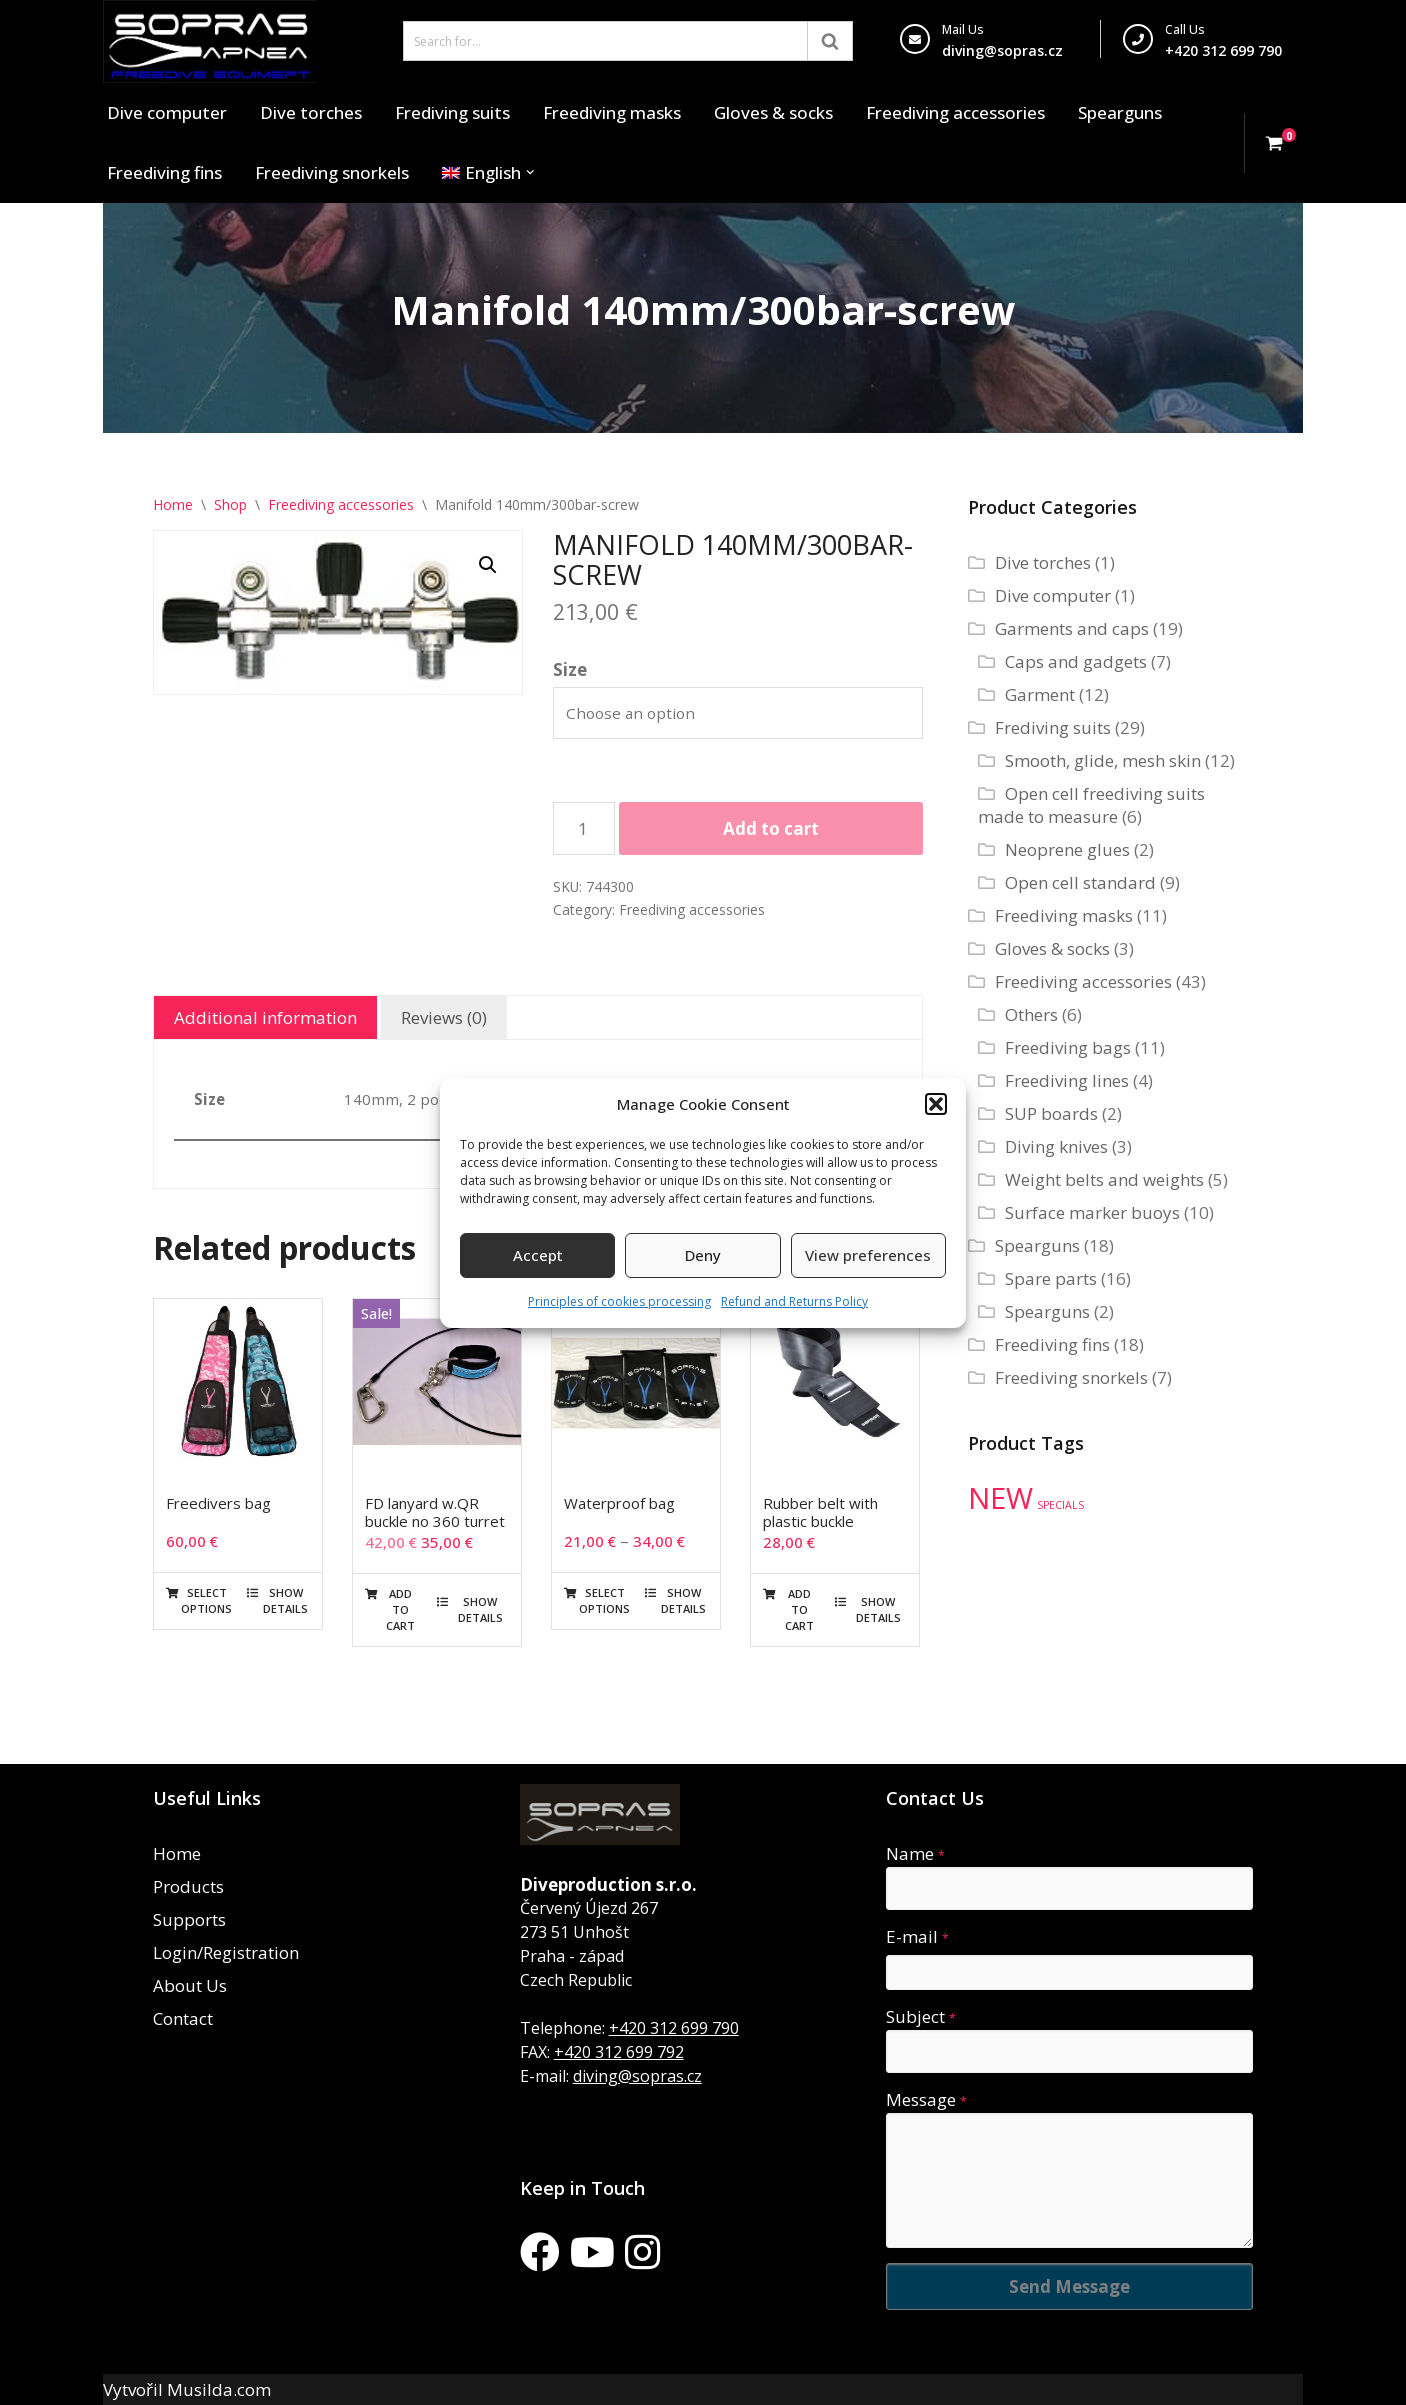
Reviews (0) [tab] (444, 1017)
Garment (1040, 694)
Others (1031, 1014)
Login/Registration (226, 1952)
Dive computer (167, 112)
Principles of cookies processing (619, 1301)
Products (188, 1886)
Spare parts (1051, 1278)
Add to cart (771, 828)
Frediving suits (452, 112)
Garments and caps (1072, 628)
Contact (183, 2018)
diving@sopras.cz (1002, 50)
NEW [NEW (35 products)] (1000, 1498)
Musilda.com (219, 2389)
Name (915, 1853)
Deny (703, 1255)
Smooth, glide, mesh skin (1103, 760)
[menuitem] (481, 173)
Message (926, 2099)
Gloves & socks (773, 112)
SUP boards (1051, 1113)
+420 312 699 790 (674, 2028)
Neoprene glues (1067, 849)
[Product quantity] (584, 828)
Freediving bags (1068, 1047)
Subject (921, 2016)
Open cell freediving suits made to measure (1091, 805)
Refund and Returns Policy (794, 1301)
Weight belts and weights (1104, 1179)
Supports (189, 1919)
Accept (538, 1255)
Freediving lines (1067, 1080)
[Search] (605, 41)
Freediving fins (164, 172)
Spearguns (1120, 112)
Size (570, 669)
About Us (190, 1985)
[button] (936, 1104)
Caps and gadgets (1076, 661)
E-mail (917, 1936)
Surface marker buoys (1092, 1212)
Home (173, 504)
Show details (285, 1600)
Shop (230, 504)
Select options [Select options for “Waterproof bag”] (604, 1600)
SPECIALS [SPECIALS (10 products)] (1060, 1505)
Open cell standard (1080, 882)
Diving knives (1056, 1146)
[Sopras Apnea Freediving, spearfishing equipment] (209, 41)
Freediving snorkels (332, 172)
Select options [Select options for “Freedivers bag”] (206, 1600)
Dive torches (311, 112)
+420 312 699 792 (619, 2052)
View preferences (868, 1255)
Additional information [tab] (265, 1017)
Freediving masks (612, 112)
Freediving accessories (955, 112)
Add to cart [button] (400, 1609)
